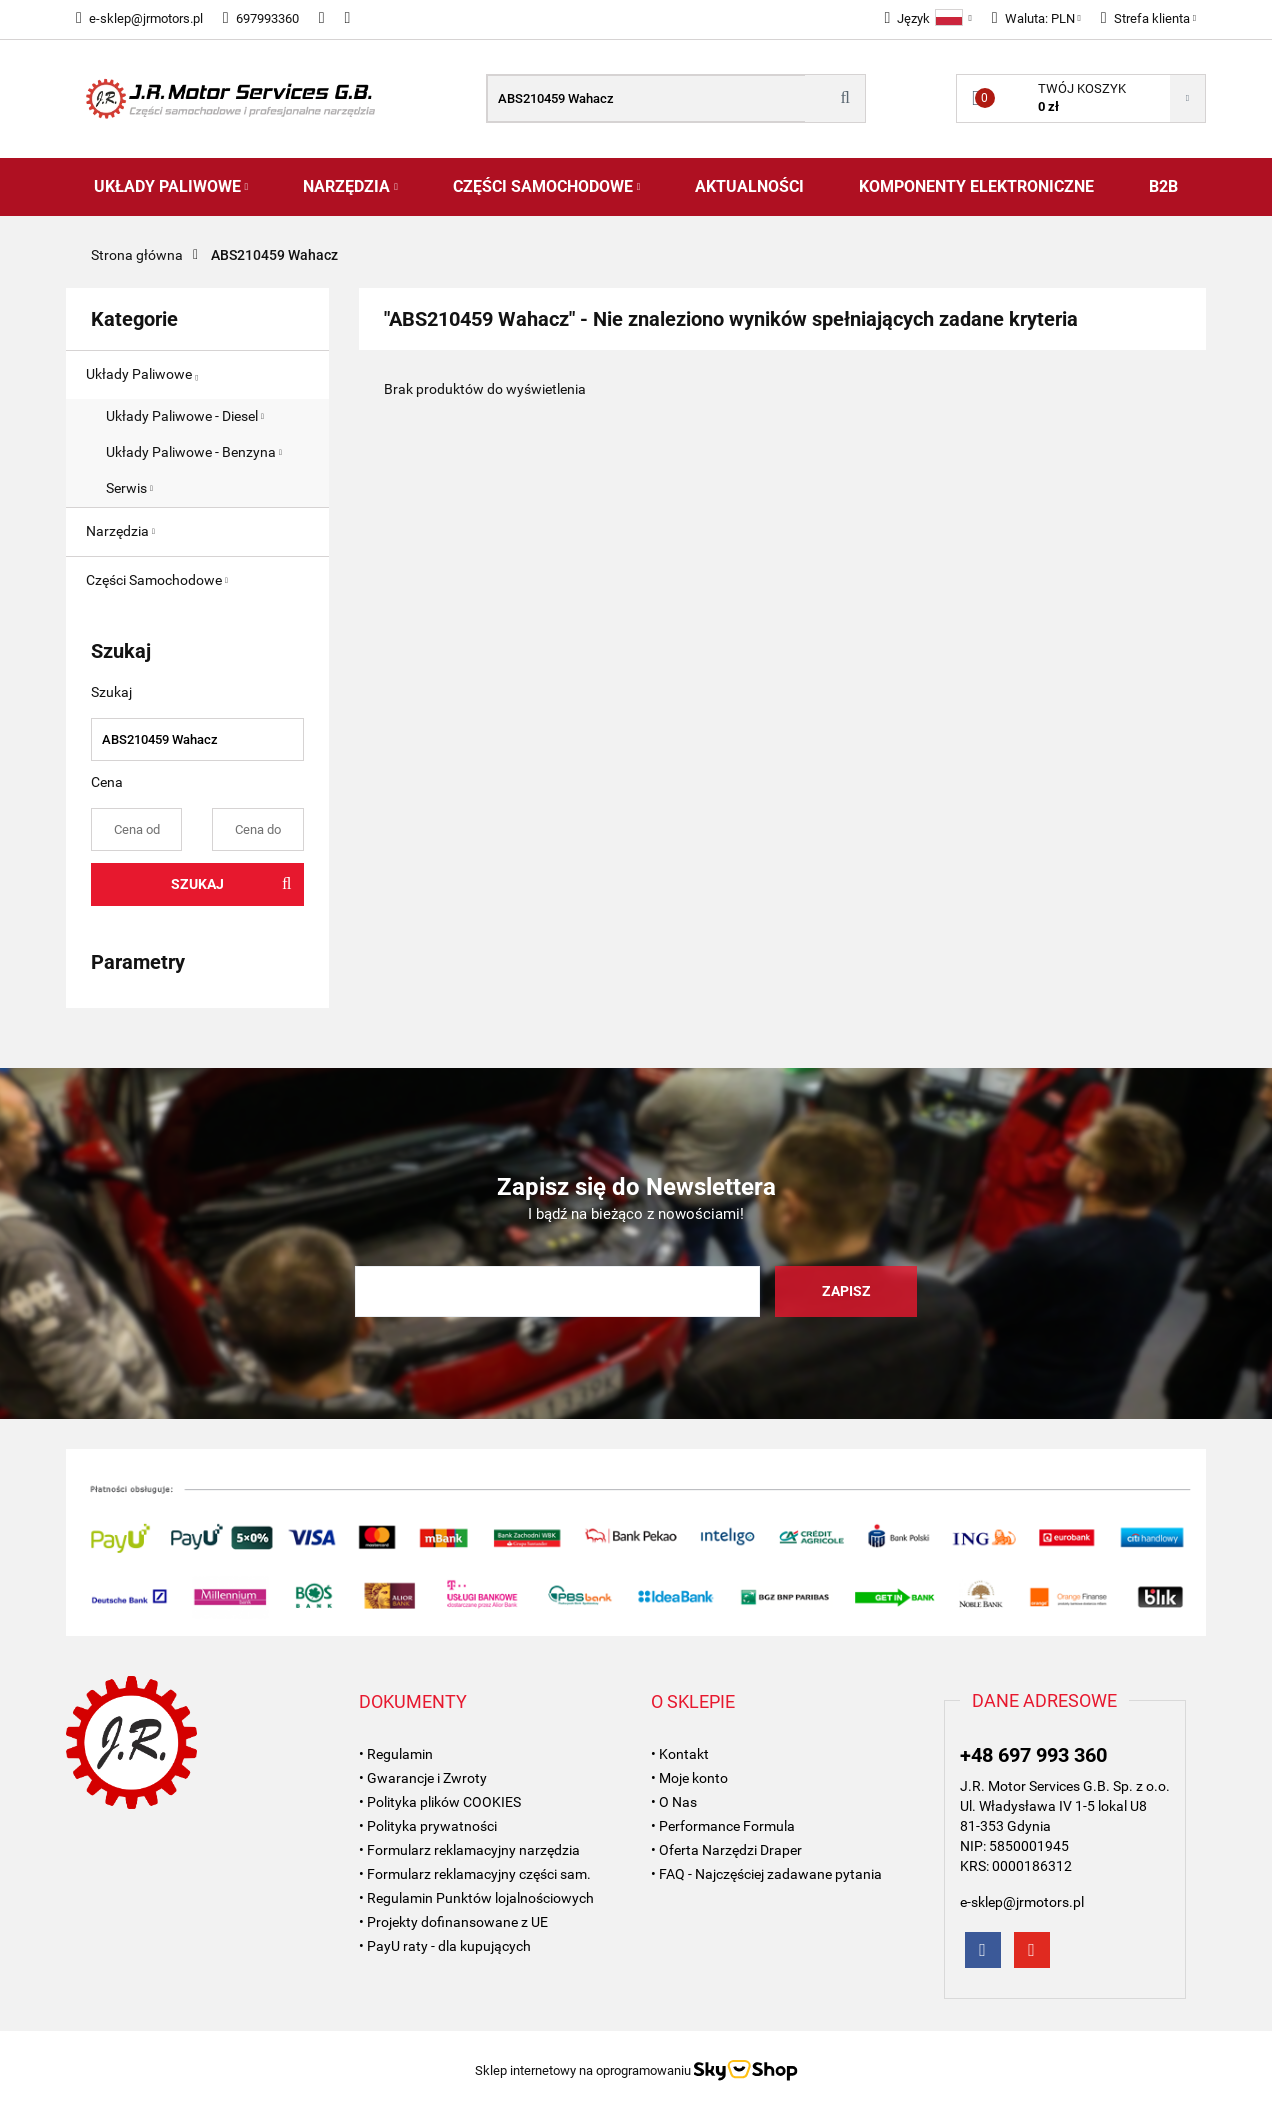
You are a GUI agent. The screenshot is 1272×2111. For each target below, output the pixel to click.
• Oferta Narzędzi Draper (726, 1850)
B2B (1163, 186)
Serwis (129, 488)
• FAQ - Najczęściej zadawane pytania (766, 1874)
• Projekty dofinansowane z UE (453, 1922)
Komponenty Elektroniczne (976, 186)
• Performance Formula (723, 1826)
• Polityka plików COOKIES (440, 1802)
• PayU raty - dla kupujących (445, 1946)
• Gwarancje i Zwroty (423, 1778)
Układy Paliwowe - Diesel (185, 416)
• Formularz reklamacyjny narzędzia (469, 1850)
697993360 (261, 18)
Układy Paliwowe (171, 186)
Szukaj (197, 884)
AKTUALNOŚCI (749, 186)
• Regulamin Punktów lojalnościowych (476, 1898)
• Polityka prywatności (428, 1826)
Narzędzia (350, 186)
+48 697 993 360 (1033, 1755)
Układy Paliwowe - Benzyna (194, 452)
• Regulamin (396, 1754)
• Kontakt (680, 1754)
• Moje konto (689, 1778)
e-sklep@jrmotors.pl (139, 18)
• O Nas (674, 1802)
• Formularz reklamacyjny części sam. (475, 1874)
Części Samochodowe (547, 186)
